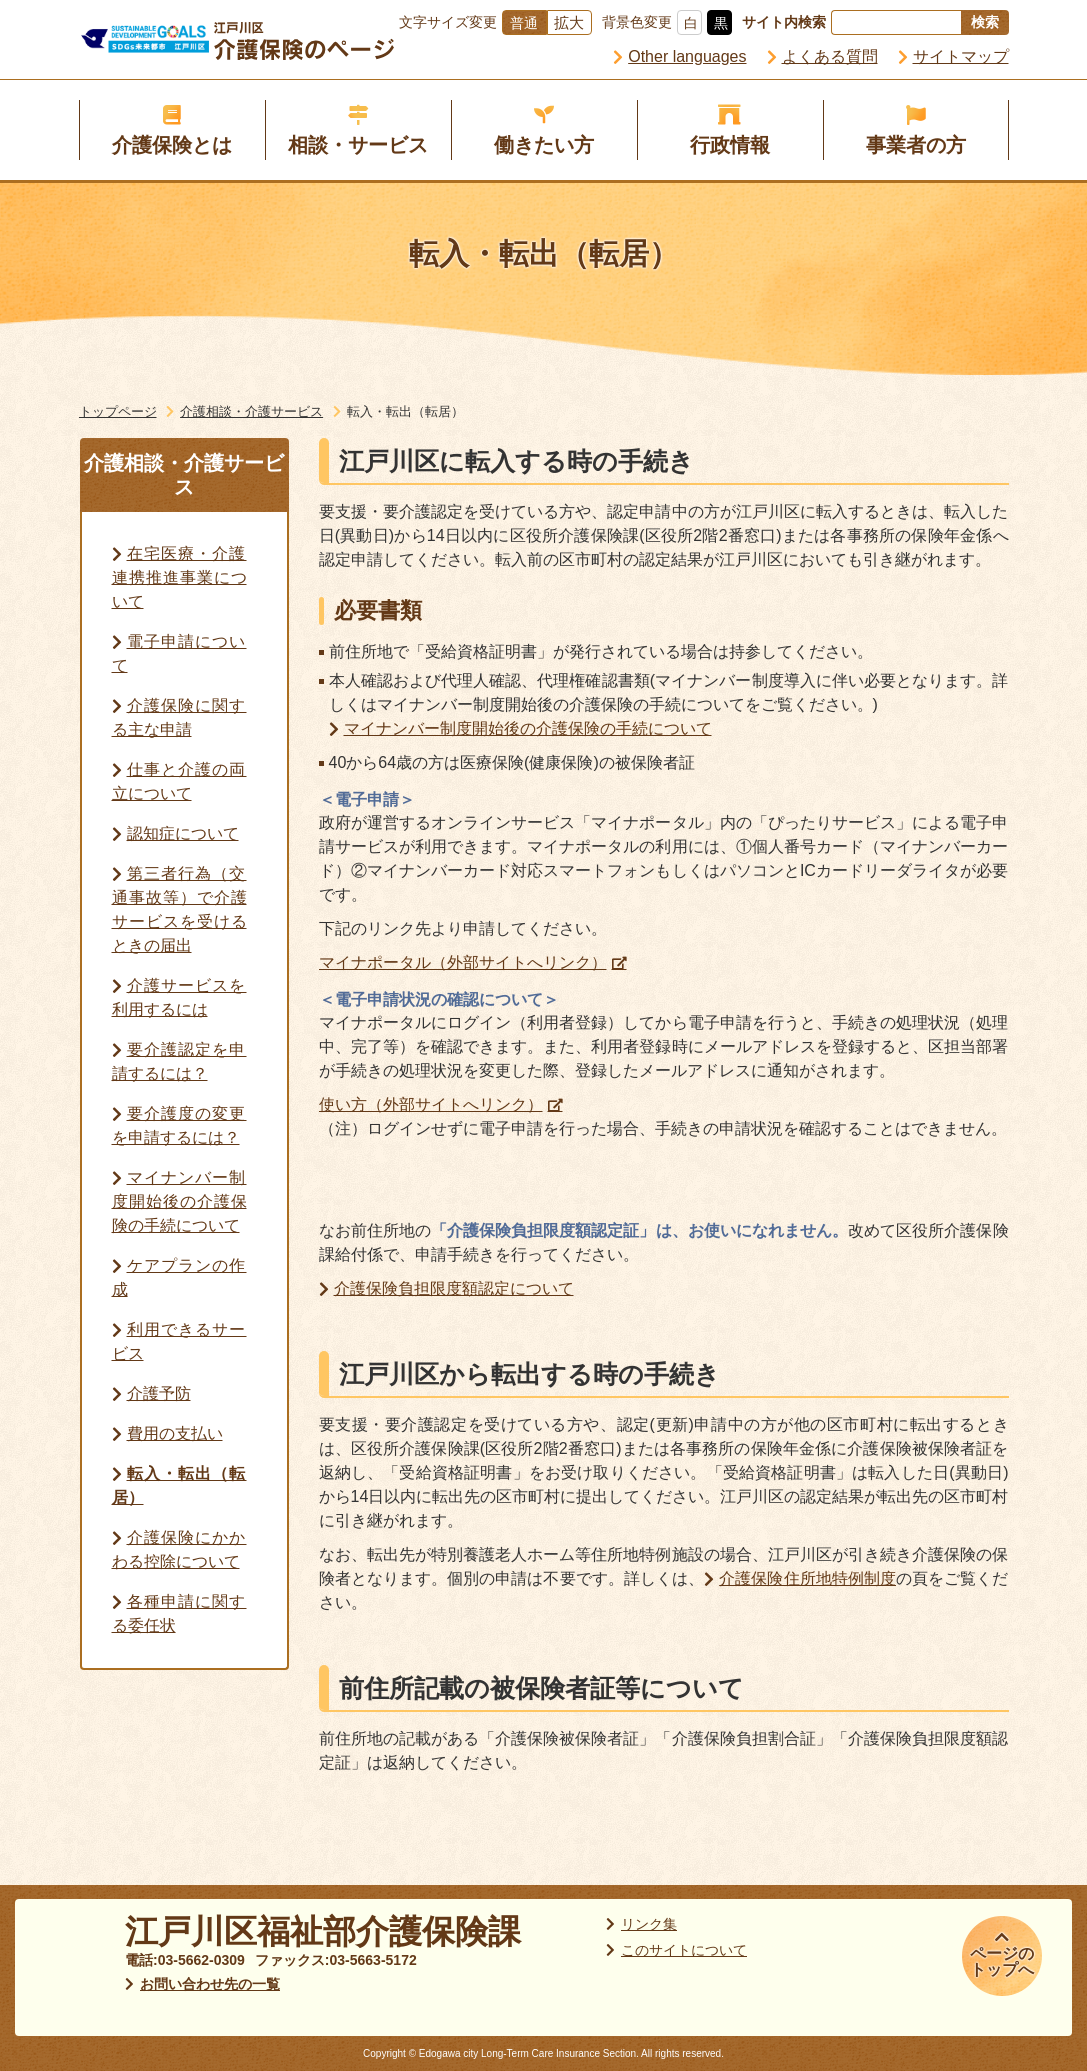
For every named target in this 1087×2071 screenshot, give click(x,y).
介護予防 (159, 1393)
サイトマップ (961, 56)
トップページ (118, 411)
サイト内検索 (784, 22)
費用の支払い (175, 1433)
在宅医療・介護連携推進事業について (179, 577)
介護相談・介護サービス (251, 411)
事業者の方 (916, 145)
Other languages (687, 56)
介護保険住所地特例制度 (807, 1578)
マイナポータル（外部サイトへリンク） (463, 962)
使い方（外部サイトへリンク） (431, 1104)
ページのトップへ (1002, 1961)
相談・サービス (358, 145)
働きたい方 (544, 145)
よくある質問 (830, 56)
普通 (524, 23)
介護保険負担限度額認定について (454, 1288)
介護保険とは (172, 145)
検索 (985, 22)
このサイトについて (684, 1950)
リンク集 (649, 1924)
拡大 (569, 22)
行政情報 (730, 145)
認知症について (183, 833)
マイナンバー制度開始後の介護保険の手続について (179, 1201)
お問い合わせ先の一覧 (210, 1984)
